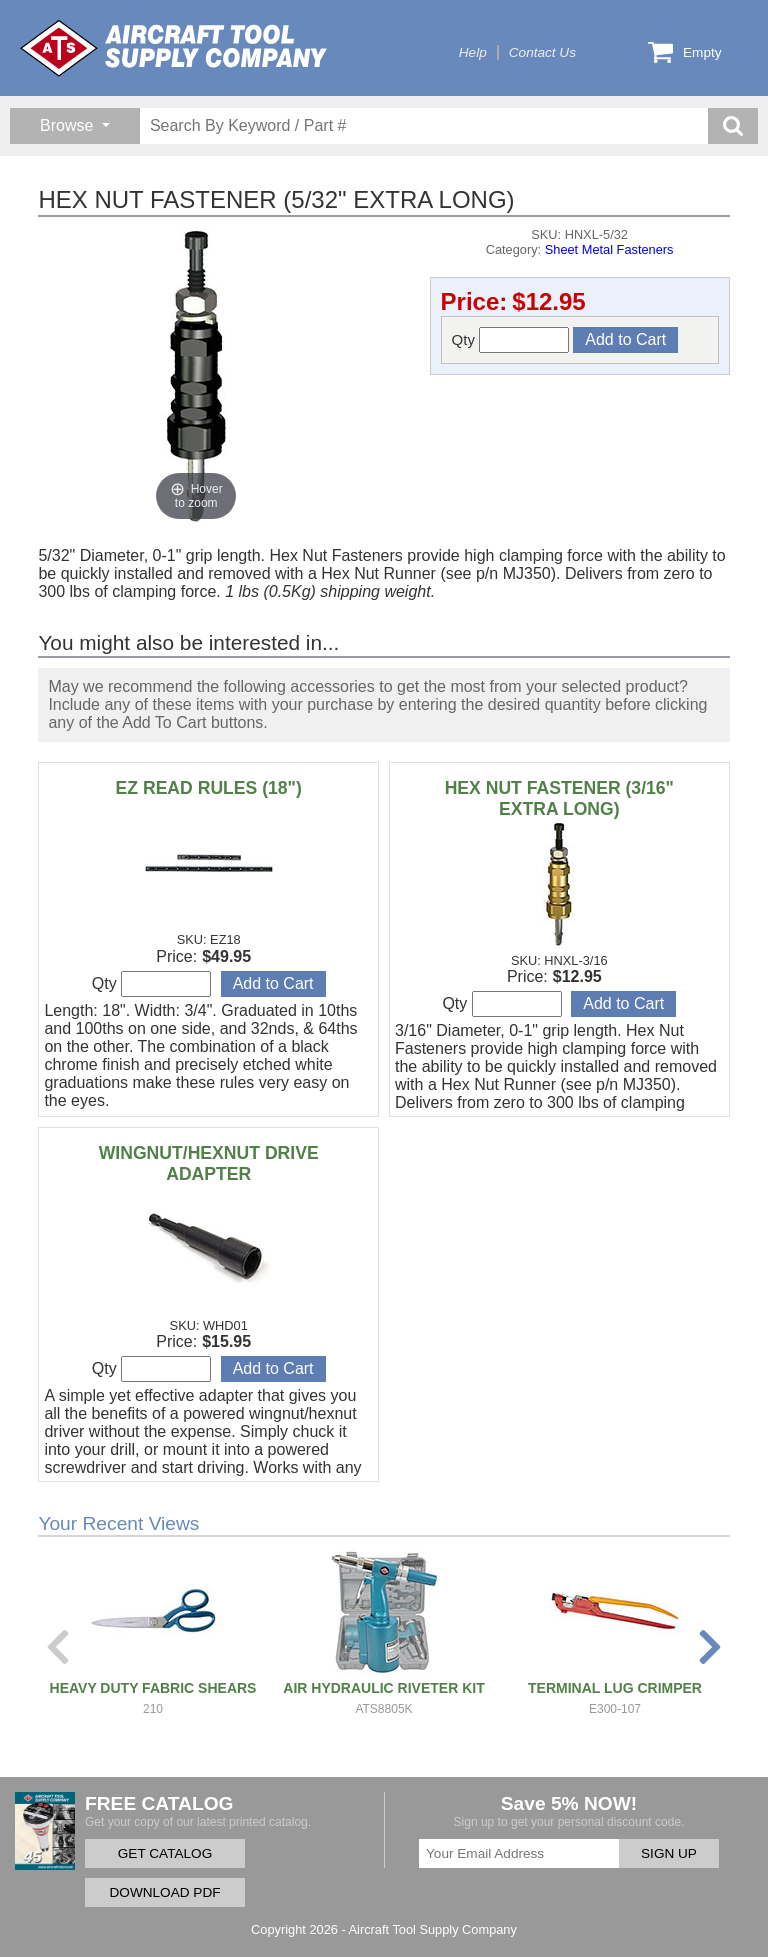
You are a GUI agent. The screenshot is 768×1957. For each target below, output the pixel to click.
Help (473, 52)
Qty (511, 340)
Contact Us (542, 52)
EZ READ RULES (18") (209, 788)
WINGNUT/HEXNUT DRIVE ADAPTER (209, 1163)
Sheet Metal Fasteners (609, 249)
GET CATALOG (165, 1853)
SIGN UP (669, 1853)
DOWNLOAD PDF (164, 1892)
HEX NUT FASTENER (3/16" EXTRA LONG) (559, 798)
